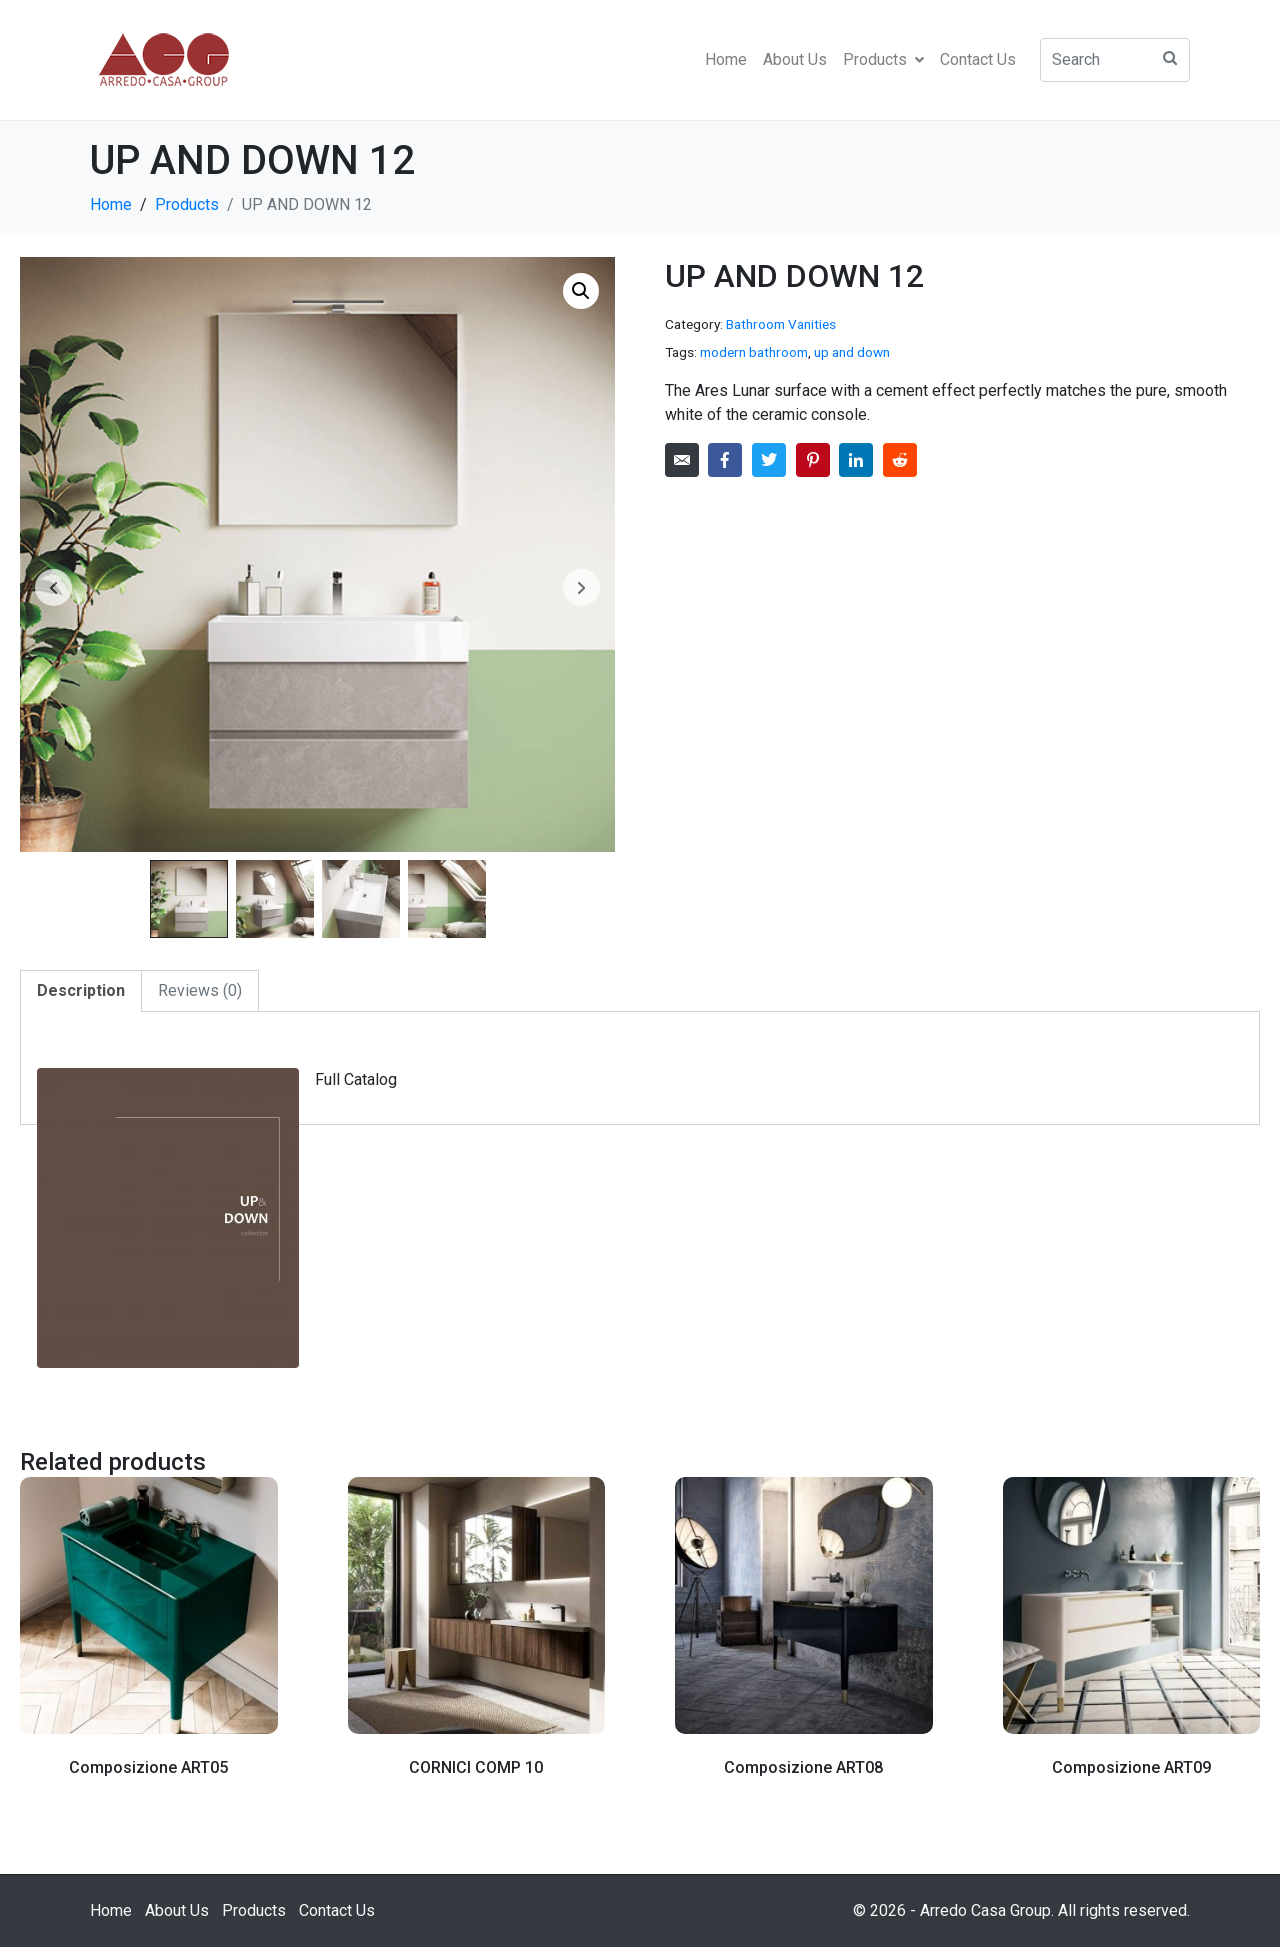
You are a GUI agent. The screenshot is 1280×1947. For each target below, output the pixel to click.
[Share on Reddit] (900, 460)
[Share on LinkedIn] (856, 460)
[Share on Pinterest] (813, 460)
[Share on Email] (682, 460)
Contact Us (978, 59)
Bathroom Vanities (781, 324)
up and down (852, 352)
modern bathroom (754, 352)
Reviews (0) (200, 990)
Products (883, 59)
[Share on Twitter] (769, 460)
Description (81, 990)
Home (726, 59)
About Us (795, 59)
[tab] (81, 991)
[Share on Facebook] (725, 460)
